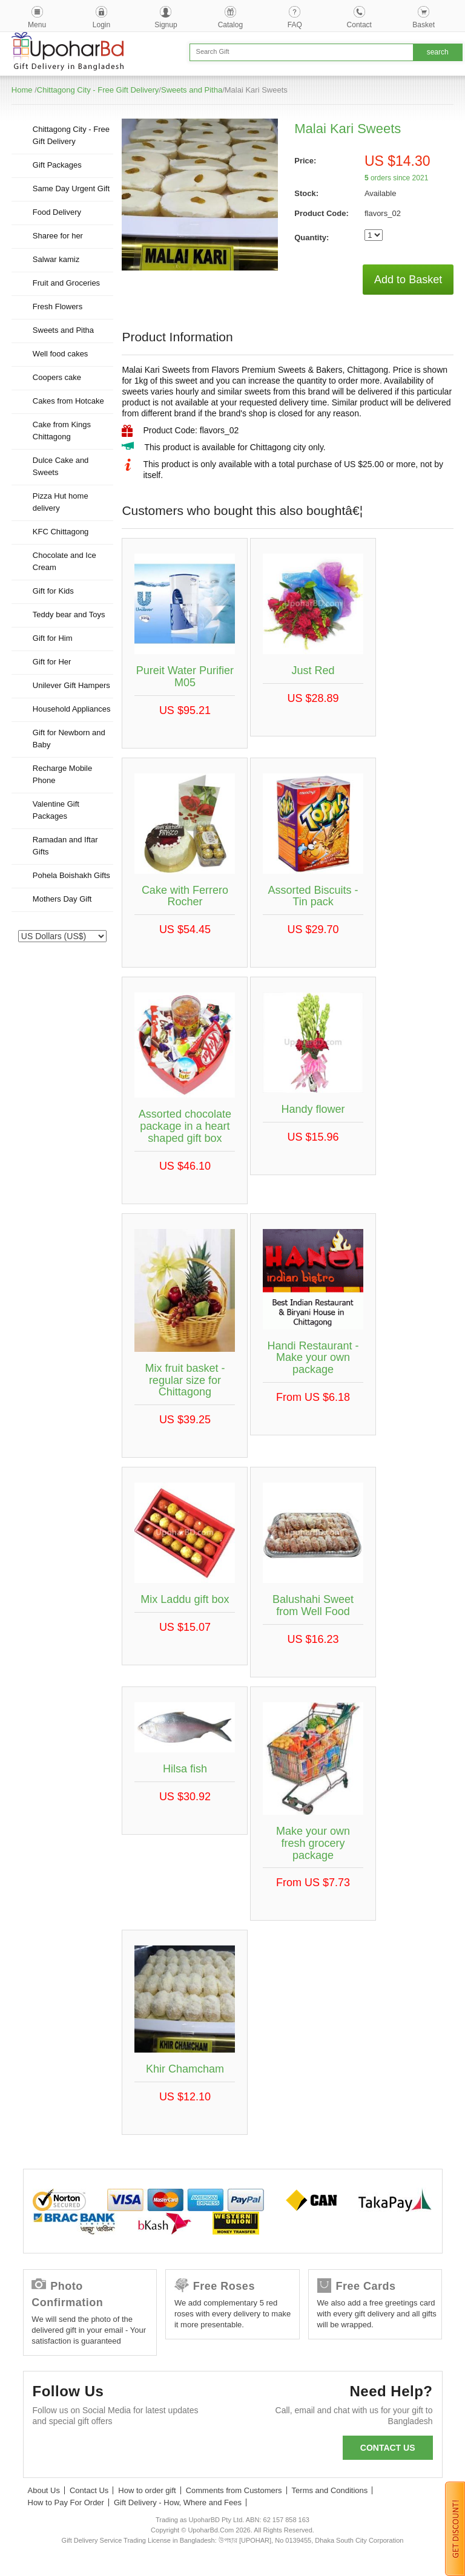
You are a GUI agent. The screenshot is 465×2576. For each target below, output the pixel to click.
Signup (165, 25)
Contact (359, 25)
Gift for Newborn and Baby (69, 738)
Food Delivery (57, 212)
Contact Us (89, 2490)
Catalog (230, 25)
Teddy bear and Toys (69, 614)
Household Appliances (72, 708)
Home (22, 89)
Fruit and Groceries (66, 282)
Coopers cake (57, 377)
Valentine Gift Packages (56, 810)
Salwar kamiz (56, 259)
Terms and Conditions (330, 2490)
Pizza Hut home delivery (60, 502)
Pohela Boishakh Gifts (71, 875)
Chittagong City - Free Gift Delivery (98, 89)
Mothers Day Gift (62, 898)
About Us (44, 2490)
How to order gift (147, 2490)
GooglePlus (113, 2450)
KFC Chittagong (61, 531)
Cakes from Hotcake (68, 400)
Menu (37, 25)
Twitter (80, 2450)
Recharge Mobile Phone (62, 774)
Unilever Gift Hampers (71, 685)
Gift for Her (52, 661)
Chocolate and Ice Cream (64, 561)
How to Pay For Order (66, 2502)
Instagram (178, 2450)
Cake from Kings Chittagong (62, 430)
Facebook (47, 2450)
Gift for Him (53, 638)
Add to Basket (408, 280)
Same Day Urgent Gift (71, 188)
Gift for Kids (53, 590)
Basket (423, 25)
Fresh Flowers (57, 306)
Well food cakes (60, 353)
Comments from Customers (234, 2490)
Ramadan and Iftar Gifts (65, 845)
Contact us (387, 2448)
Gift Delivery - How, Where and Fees (178, 2502)
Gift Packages (57, 164)
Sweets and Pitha (191, 89)
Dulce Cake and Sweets (61, 466)
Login (101, 25)
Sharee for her (58, 235)
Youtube (145, 2450)
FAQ (295, 25)
